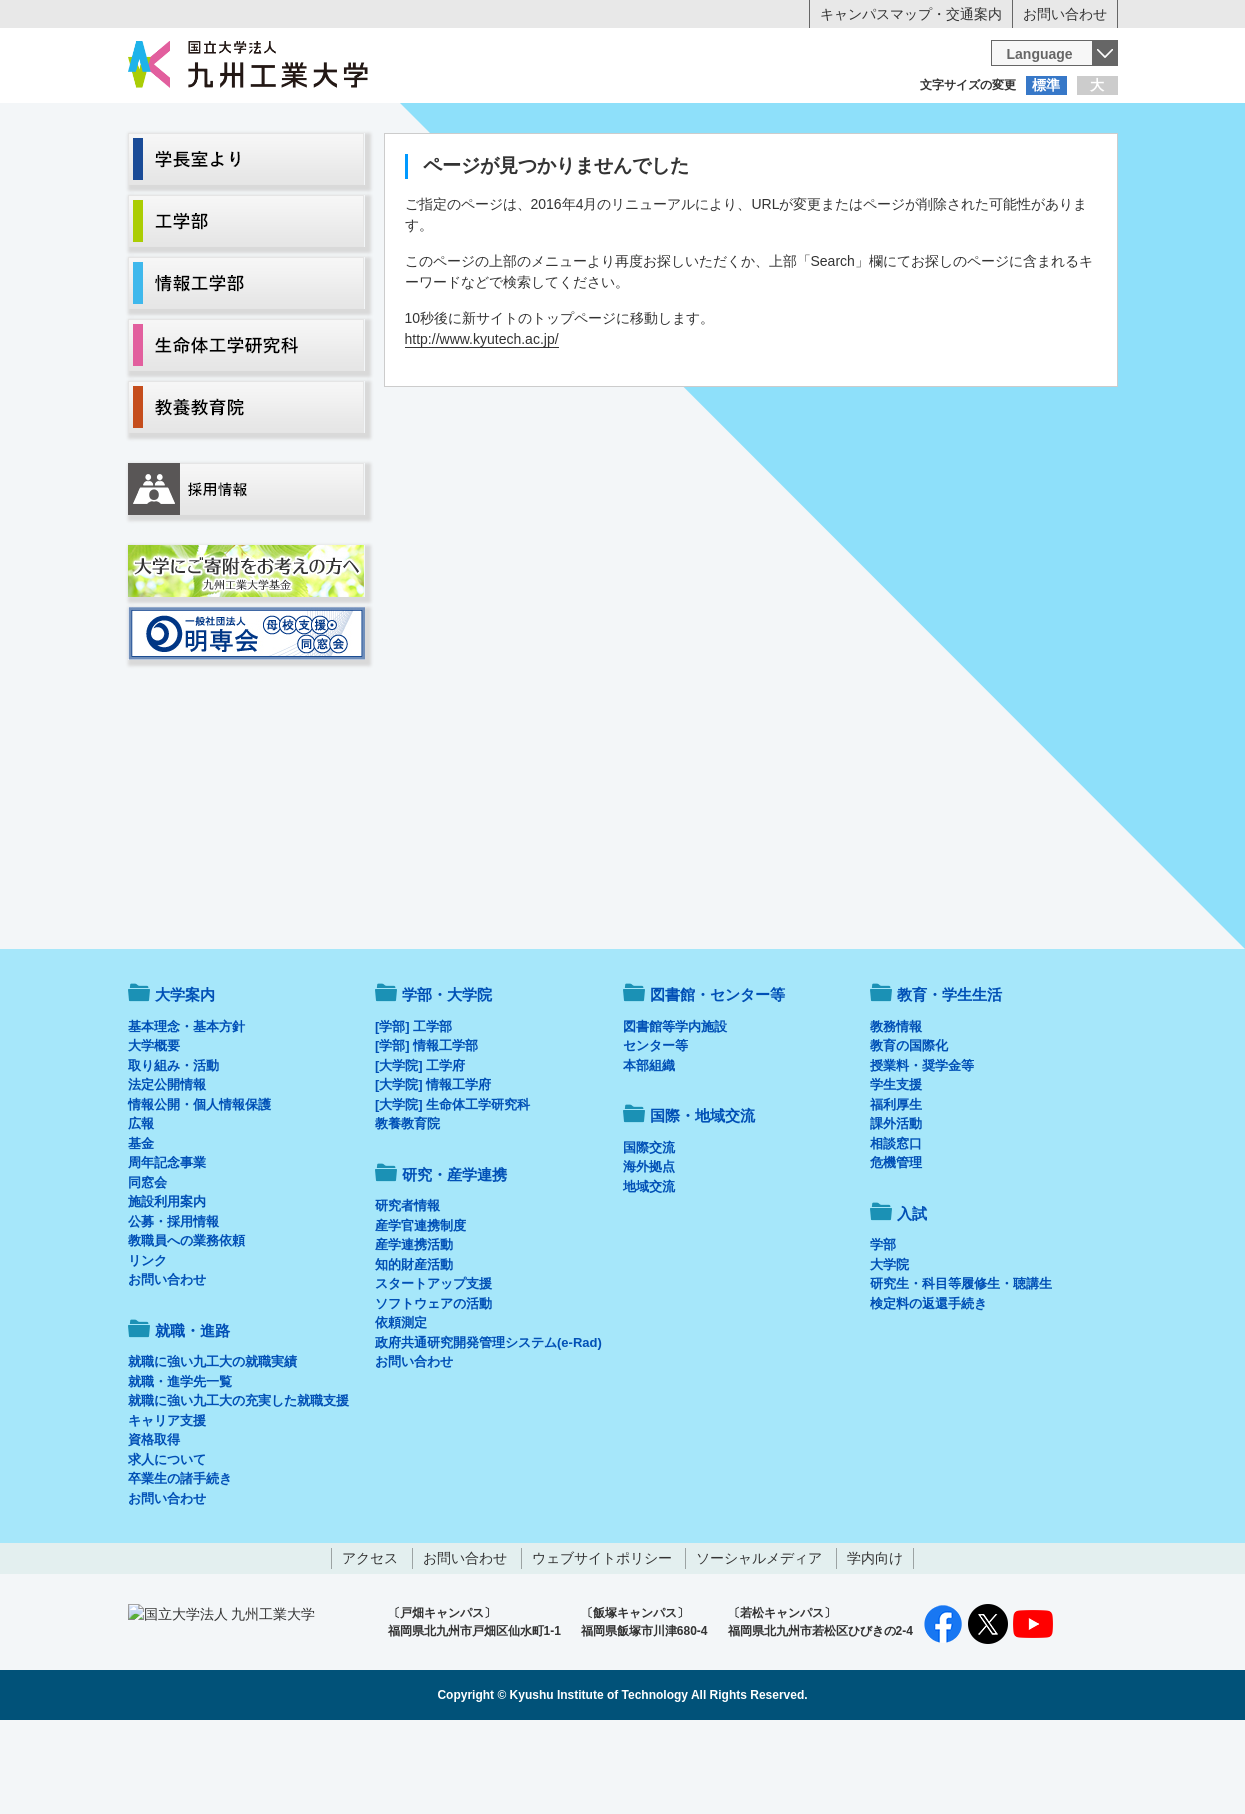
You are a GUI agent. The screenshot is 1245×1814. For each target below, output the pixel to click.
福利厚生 (896, 1187)
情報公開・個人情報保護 (199, 1187)
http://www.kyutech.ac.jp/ (482, 422)
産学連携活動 (414, 1327)
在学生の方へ (425, 125)
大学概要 (154, 1128)
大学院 (889, 1347)
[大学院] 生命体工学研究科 (452, 1187)
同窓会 (147, 1265)
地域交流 (649, 1269)
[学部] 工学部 (413, 1109)
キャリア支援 (167, 1503)
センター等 (655, 1128)
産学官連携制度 (420, 1308)
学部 (883, 1327)
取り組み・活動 (173, 1148)
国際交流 (649, 1230)
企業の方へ (821, 125)
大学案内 (189, 166)
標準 (1046, 85)
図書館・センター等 (717, 1077)
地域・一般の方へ (1019, 125)
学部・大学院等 (313, 166)
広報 (141, 1206)
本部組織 (649, 1148)
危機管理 (896, 1245)
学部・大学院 (447, 1077)
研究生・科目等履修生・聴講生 (961, 1366)
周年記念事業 (167, 1245)
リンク (147, 1343)
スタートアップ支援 (433, 1366)
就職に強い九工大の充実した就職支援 (238, 1483)
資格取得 (154, 1522)
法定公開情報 (167, 1167)
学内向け (875, 1641)
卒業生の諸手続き (180, 1561)
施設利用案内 (167, 1284)
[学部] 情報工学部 (426, 1128)
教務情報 (896, 1109)
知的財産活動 (414, 1347)
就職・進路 (684, 166)
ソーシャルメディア (759, 1641)
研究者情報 (407, 1288)
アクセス (370, 1641)
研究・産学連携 (808, 166)
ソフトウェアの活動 (433, 1386)
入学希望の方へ (227, 125)
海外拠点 (649, 1249)
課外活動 (896, 1206)
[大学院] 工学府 (420, 1148)
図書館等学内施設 (675, 1109)
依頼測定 (401, 1405)
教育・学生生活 (561, 166)
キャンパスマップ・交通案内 (911, 14)
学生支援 (896, 1167)
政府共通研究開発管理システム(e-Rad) (488, 1425)
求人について (167, 1542)
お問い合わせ (1065, 14)
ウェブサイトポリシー (602, 1641)
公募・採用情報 (173, 1304)
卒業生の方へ (623, 125)
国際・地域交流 (932, 166)
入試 (1056, 166)
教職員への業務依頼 (186, 1323)
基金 (141, 1226)
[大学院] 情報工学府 (433, 1167)
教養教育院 (407, 1206)
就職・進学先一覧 (180, 1464)
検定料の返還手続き (928, 1386)
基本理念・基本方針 (186, 1109)
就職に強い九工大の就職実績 (212, 1444)
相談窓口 (896, 1226)
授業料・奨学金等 (922, 1148)
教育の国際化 (909, 1128)
